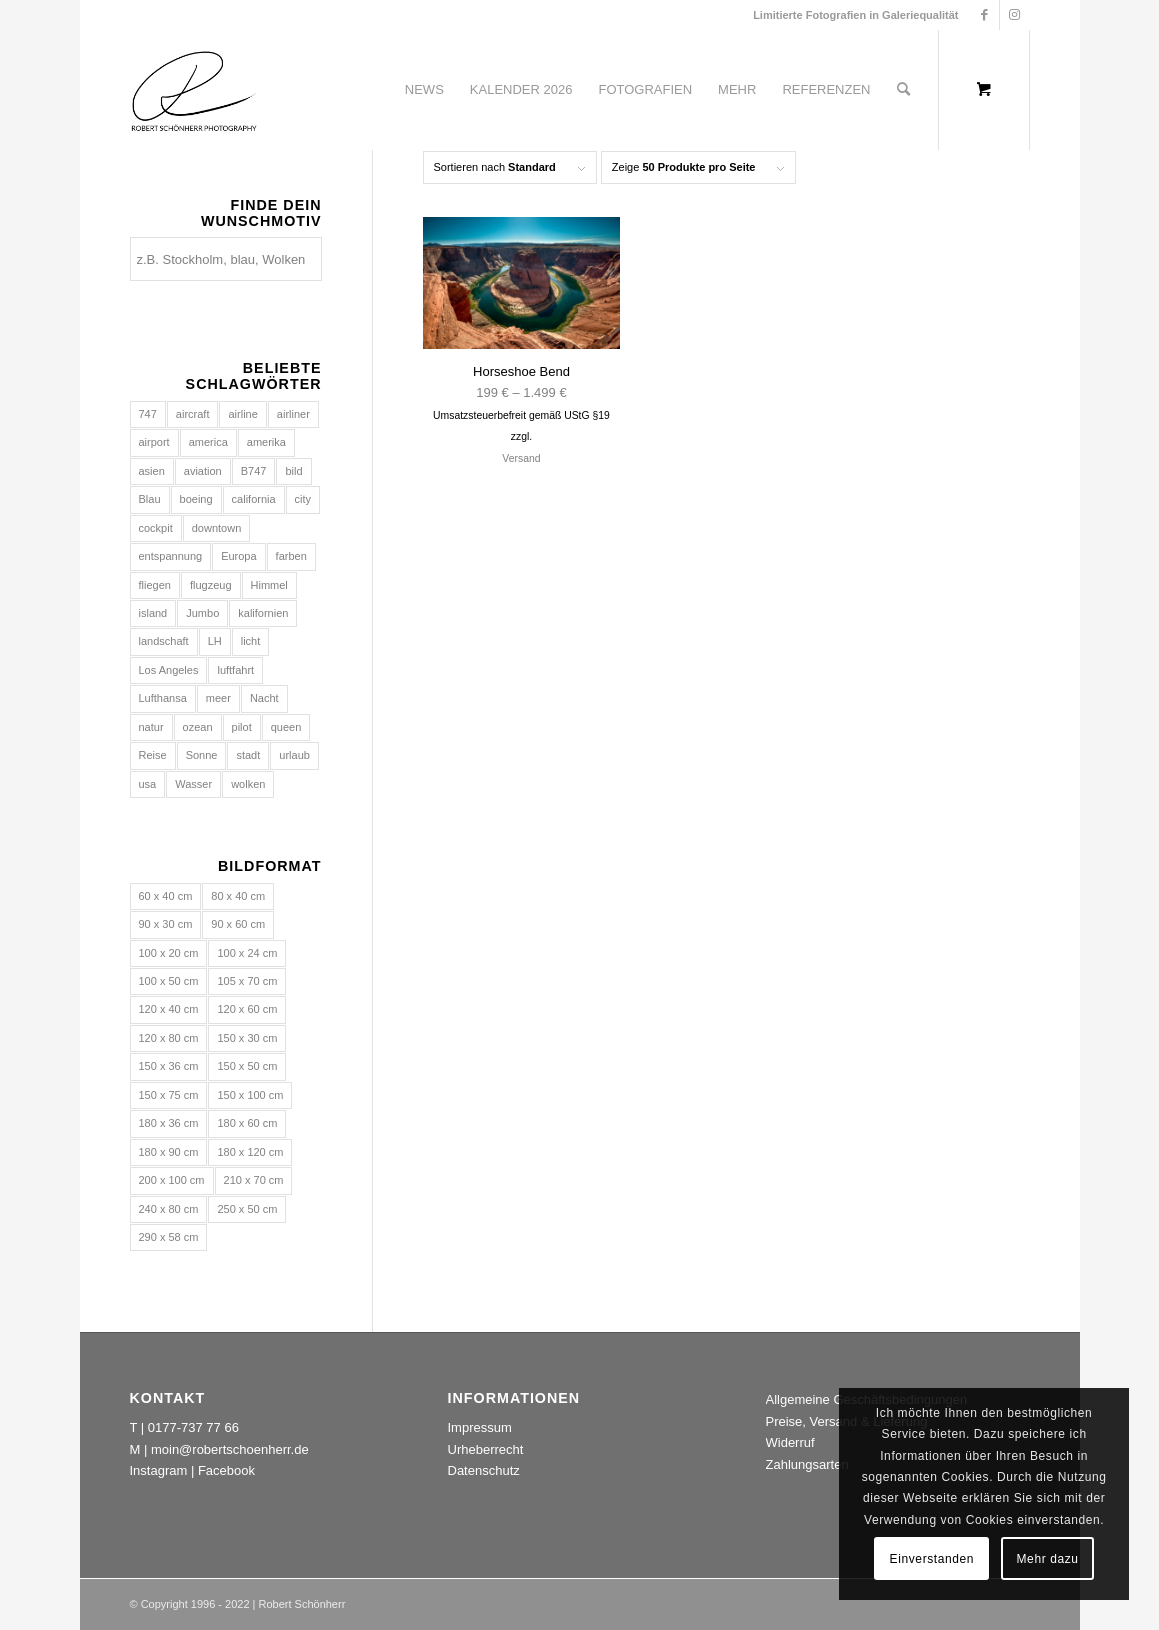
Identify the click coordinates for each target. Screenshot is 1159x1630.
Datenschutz (484, 1470)
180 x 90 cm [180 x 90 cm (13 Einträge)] (169, 1152)
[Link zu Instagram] (1015, 15)
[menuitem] (424, 90)
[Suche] (903, 90)
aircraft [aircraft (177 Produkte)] (193, 414)
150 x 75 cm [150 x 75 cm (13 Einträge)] (169, 1095)
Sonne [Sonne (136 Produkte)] (202, 755)
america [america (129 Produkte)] (208, 442)
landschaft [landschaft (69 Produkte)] (164, 641)
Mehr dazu (1048, 1559)
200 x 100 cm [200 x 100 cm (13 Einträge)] (172, 1180)
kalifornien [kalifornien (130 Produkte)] (263, 613)
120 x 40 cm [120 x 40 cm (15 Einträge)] (169, 1009)
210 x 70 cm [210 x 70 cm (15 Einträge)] (254, 1180)
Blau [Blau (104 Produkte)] (150, 499)
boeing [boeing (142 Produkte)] (196, 499)
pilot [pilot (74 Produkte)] (242, 727)
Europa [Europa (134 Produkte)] (238, 556)
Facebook (226, 1470)
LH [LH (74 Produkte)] (215, 641)
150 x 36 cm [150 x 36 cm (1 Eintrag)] (169, 1066)
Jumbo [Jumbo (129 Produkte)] (202, 613)
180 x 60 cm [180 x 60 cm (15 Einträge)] (247, 1123)
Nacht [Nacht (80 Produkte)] (264, 698)
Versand (521, 458)
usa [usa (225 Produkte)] (148, 784)
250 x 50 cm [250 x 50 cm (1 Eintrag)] (247, 1209)
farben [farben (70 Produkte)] (291, 556)
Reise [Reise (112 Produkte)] (153, 755)
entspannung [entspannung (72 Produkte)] (171, 556)
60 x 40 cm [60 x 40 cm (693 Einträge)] (166, 896)
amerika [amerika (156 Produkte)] (266, 442)
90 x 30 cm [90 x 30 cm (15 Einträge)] (166, 924)
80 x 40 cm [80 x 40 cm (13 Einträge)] (238, 896)
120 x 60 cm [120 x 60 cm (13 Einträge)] (247, 1009)
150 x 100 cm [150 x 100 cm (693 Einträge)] (250, 1095)
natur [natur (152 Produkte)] (151, 727)
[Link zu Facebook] (984, 15)
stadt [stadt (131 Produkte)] (248, 755)
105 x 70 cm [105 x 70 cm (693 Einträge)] (247, 981)
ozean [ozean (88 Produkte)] (198, 727)
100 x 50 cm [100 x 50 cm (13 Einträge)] (169, 981)
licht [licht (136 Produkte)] (251, 641)
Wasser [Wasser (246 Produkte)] (193, 784)
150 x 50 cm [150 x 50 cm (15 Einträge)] (247, 1066)
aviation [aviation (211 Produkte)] (203, 471)
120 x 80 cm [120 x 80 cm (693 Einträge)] (169, 1038)
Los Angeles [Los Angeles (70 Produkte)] (169, 670)
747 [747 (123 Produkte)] (148, 414)
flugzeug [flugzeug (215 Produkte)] (211, 585)
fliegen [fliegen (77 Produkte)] (155, 585)
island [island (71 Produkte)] (153, 613)
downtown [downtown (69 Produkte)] (217, 528)
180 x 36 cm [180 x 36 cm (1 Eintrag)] (169, 1123)
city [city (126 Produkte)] (303, 499)
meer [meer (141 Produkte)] (218, 698)
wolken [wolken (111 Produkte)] (248, 784)
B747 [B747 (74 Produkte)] (254, 471)
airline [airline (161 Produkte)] (242, 414)
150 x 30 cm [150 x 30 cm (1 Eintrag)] (247, 1038)
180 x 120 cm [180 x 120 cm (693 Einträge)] (250, 1152)
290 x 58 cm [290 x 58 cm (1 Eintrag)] (169, 1237)
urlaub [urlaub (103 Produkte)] (294, 755)
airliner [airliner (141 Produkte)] (293, 414)
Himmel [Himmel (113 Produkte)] (269, 585)
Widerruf (790, 1442)
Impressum (480, 1427)
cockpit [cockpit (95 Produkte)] (156, 528)
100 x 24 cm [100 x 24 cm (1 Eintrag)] (247, 953)
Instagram (159, 1470)
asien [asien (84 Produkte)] (152, 471)
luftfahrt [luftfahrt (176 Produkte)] (235, 670)
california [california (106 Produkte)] (254, 499)
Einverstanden (932, 1559)
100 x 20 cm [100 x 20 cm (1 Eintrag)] (169, 953)
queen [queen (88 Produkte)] (286, 727)
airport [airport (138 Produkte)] (154, 442)
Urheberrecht (486, 1449)
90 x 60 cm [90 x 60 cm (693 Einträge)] (238, 924)
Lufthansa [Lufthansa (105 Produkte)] (163, 698)
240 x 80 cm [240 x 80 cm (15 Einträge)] (169, 1209)
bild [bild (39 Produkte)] (293, 471)
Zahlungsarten (807, 1464)
